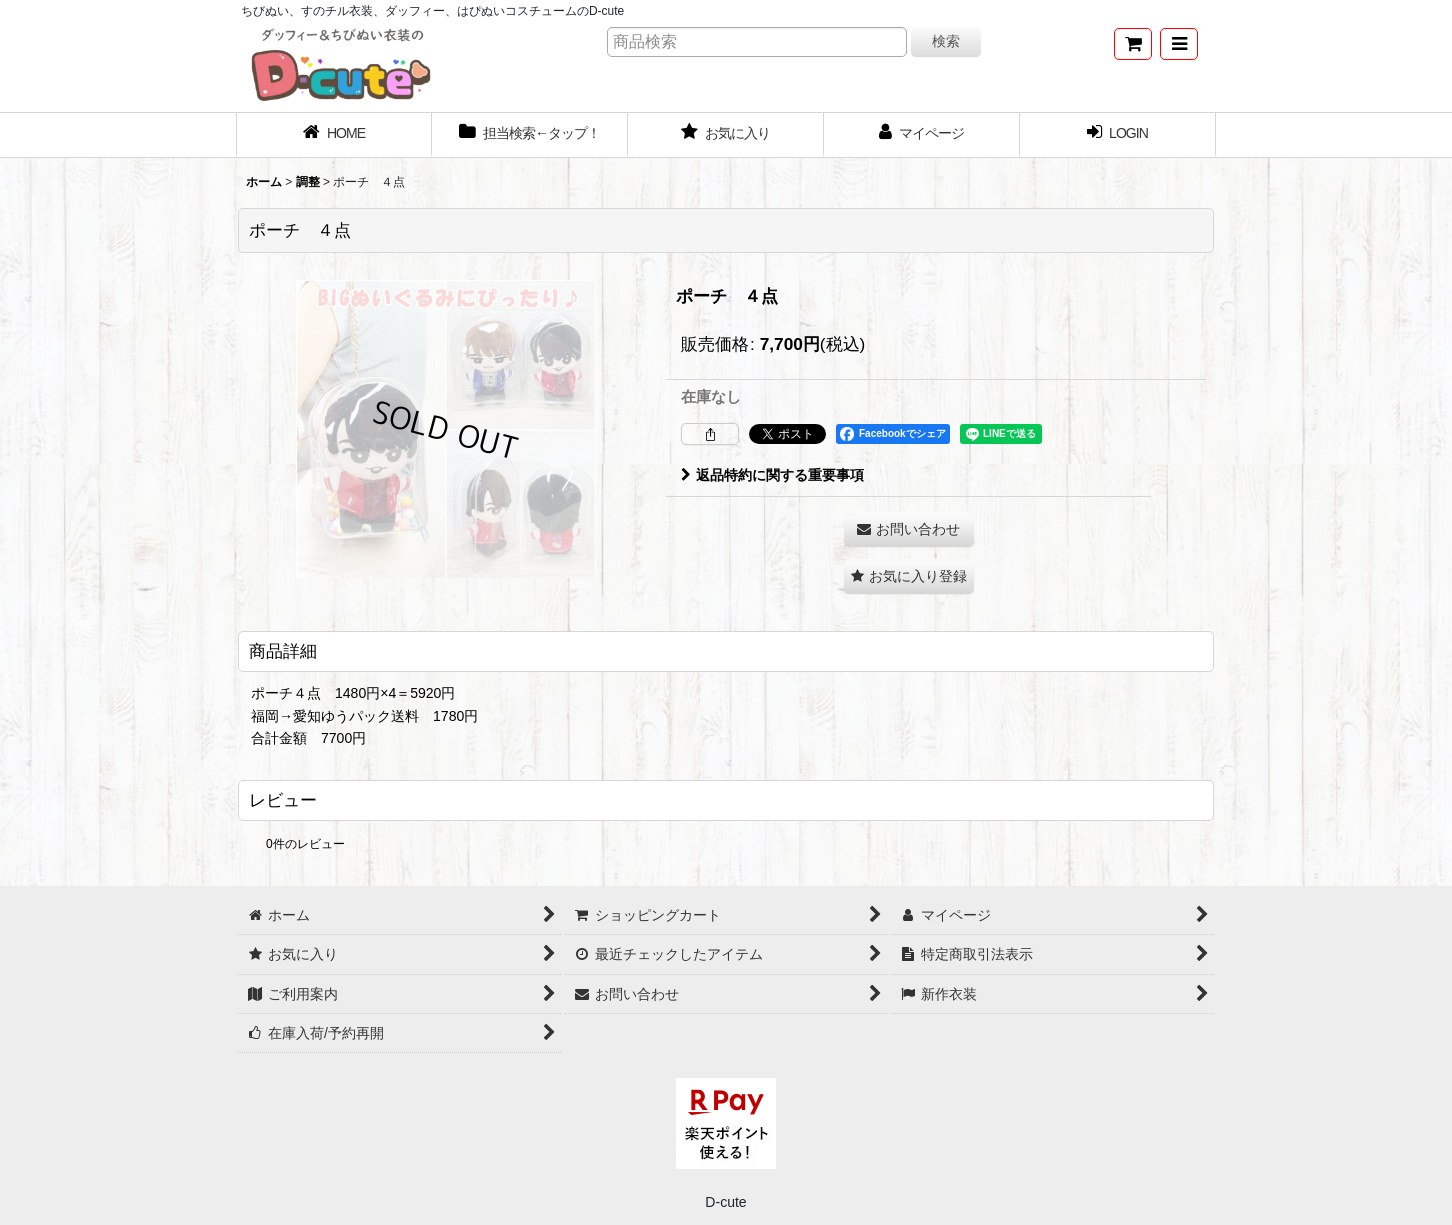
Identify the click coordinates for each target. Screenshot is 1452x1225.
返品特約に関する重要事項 (772, 475)
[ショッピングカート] (1133, 44)
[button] (1179, 44)
